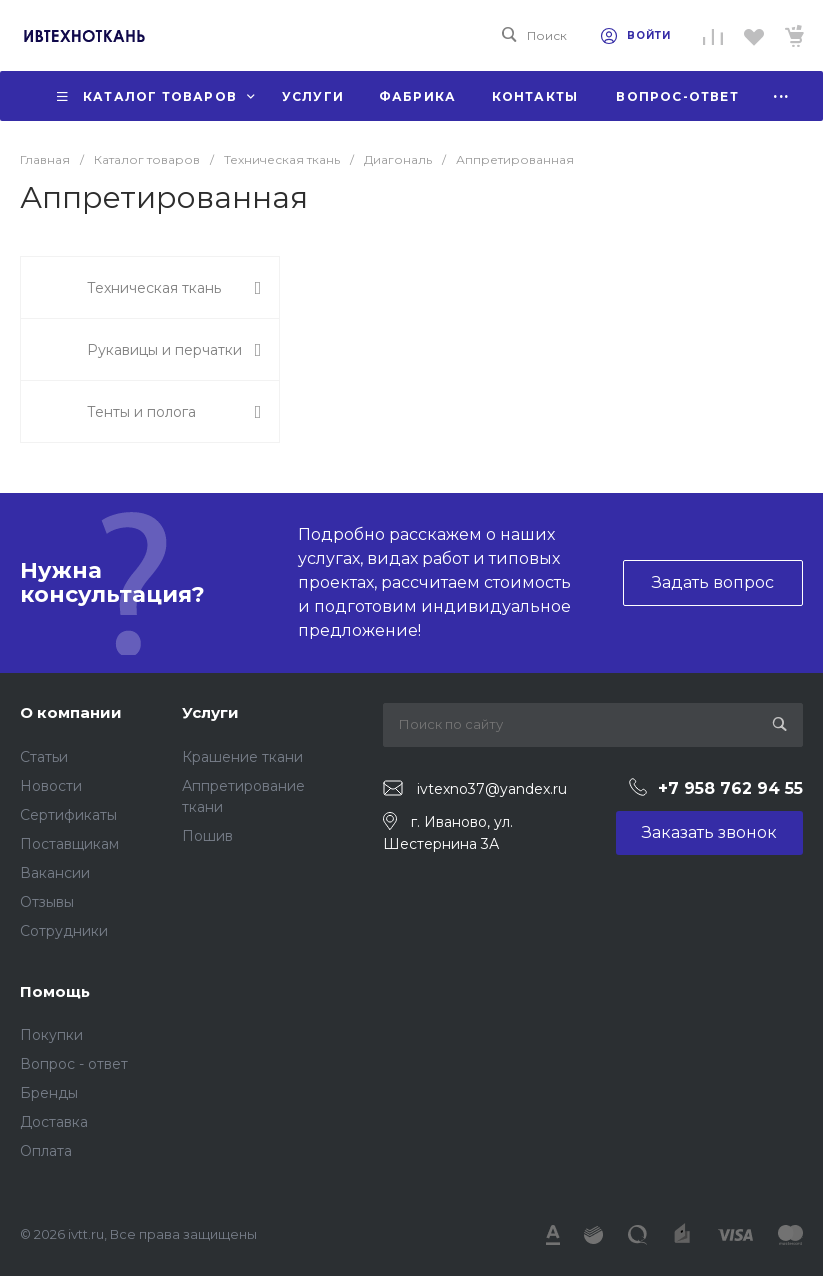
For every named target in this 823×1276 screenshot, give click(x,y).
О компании (71, 712)
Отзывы (47, 902)
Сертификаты (68, 815)
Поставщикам (69, 844)
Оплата (46, 1151)
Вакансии (55, 873)
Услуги (210, 712)
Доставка (54, 1122)
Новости (51, 786)
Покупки (51, 1035)
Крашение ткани (242, 757)
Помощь (55, 991)
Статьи (44, 757)
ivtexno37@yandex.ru (492, 789)
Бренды (49, 1093)
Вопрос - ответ (74, 1064)
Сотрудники (64, 931)
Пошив (207, 836)
